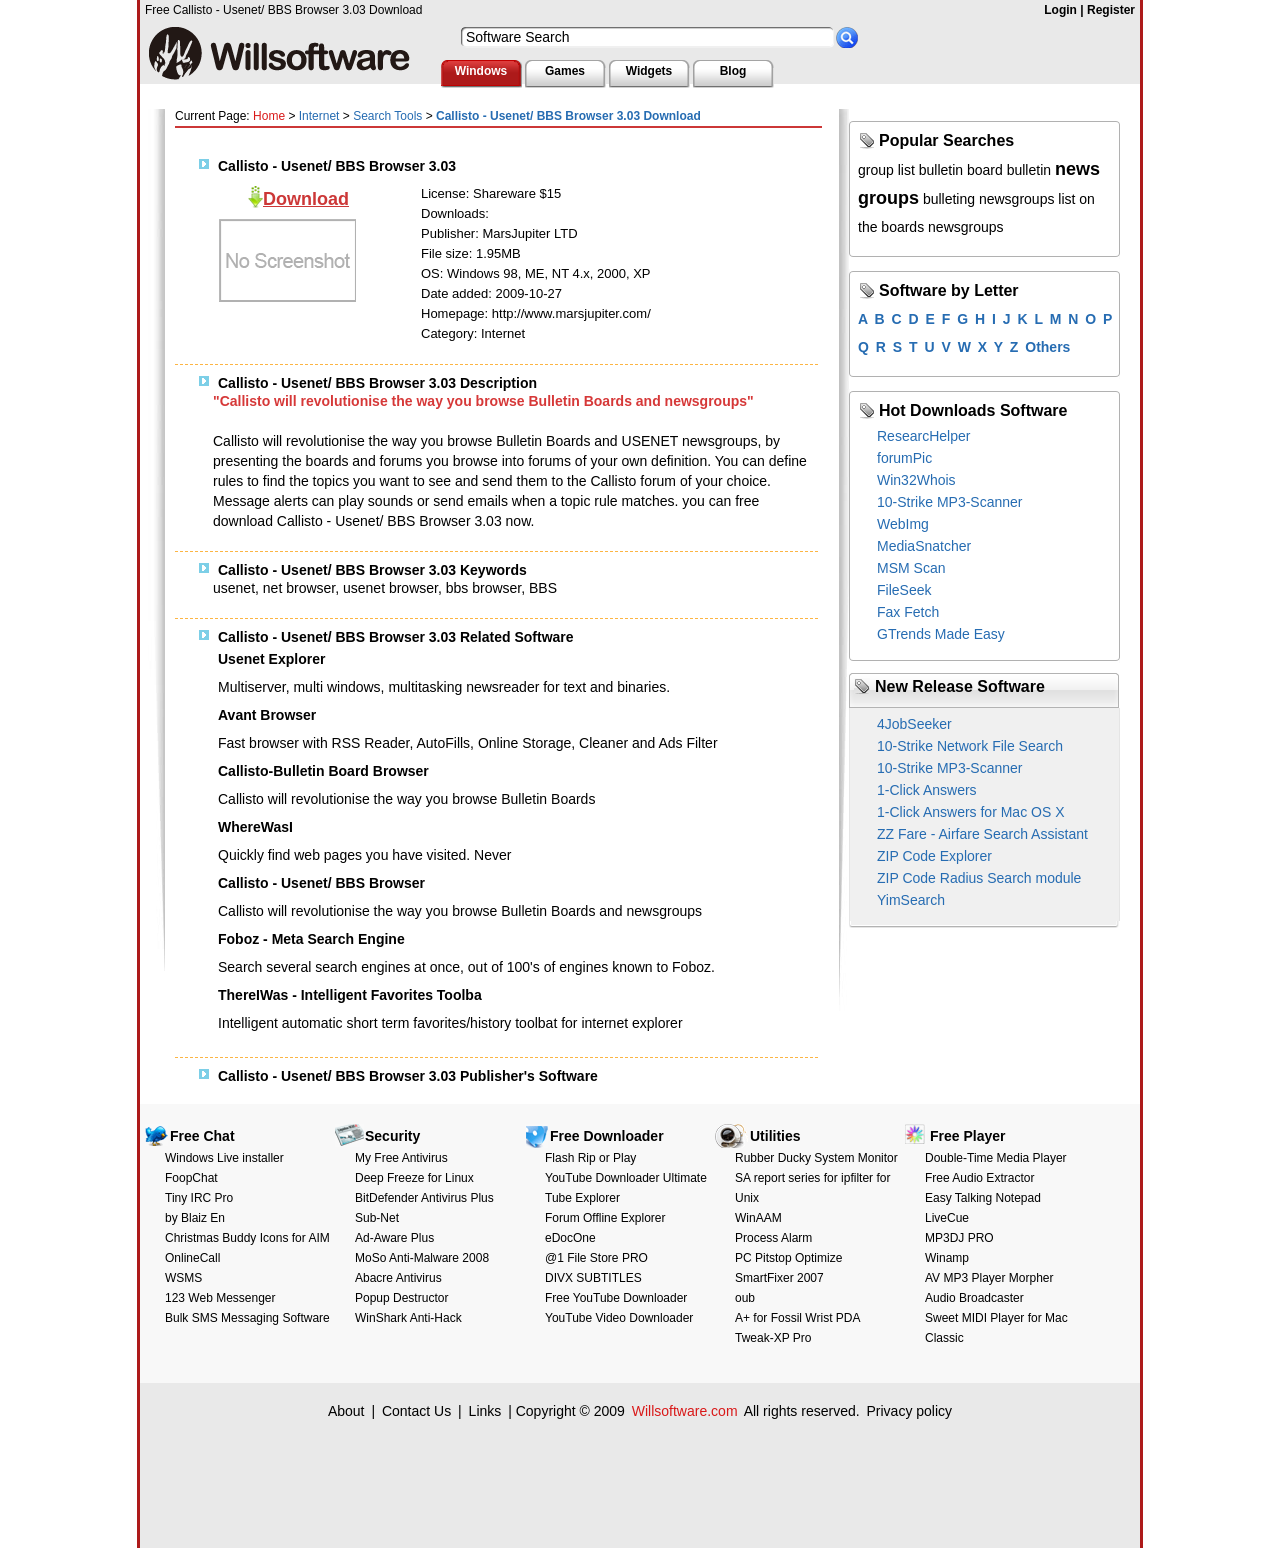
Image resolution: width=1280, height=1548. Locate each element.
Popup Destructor (401, 1298)
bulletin (1029, 170)
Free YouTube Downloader (616, 1298)
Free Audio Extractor (979, 1178)
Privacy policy (909, 1411)
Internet (319, 116)
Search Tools (387, 116)
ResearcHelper (923, 436)
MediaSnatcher (924, 546)
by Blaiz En (195, 1218)
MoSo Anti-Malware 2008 (422, 1258)
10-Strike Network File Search (970, 746)
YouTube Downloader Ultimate (626, 1178)
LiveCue (947, 1218)
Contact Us (416, 1411)
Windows (481, 71)
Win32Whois (916, 480)
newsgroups (966, 227)
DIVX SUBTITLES (593, 1278)
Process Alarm (773, 1238)
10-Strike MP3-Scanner (950, 502)
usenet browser (390, 588)
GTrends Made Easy (941, 634)
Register (1111, 10)
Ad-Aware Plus (394, 1238)
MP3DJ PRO (959, 1238)
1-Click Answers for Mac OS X (971, 812)
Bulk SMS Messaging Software (247, 1318)
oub (745, 1298)
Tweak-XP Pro (773, 1338)
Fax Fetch (908, 612)
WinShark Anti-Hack (408, 1318)
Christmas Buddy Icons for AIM (247, 1238)
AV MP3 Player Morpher (989, 1278)
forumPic (904, 458)
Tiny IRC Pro (199, 1198)
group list (886, 170)
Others (1047, 347)
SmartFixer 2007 (779, 1278)
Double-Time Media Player (996, 1158)
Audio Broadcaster (974, 1298)
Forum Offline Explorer (605, 1218)
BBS (543, 588)
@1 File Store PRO (596, 1258)
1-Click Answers (927, 790)
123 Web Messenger (220, 1298)
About (346, 1411)
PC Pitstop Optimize (788, 1258)
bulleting (949, 199)
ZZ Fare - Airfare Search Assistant (982, 834)
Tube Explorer (582, 1198)
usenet (234, 588)
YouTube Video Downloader (619, 1318)
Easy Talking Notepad (983, 1198)
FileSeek (904, 590)
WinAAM (758, 1218)
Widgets (649, 71)
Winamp (947, 1258)
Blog (733, 71)
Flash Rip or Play (590, 1158)
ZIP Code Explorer (934, 856)
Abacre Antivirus (398, 1278)
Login (1060, 10)
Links (485, 1411)
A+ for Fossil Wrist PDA (797, 1318)
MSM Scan (911, 568)
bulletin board (961, 170)
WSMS (183, 1278)
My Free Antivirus (401, 1158)
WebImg (903, 524)
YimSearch (911, 900)
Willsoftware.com (685, 1411)
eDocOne (570, 1238)
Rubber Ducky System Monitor (816, 1158)
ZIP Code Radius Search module (979, 878)
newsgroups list (1027, 199)
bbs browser (483, 588)
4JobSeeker (914, 724)
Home (269, 116)
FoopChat (191, 1178)
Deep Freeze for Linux (414, 1178)
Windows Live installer (224, 1158)
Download (306, 199)
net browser (299, 588)
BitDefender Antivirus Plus (424, 1198)
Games (565, 71)
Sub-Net (377, 1218)
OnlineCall (192, 1258)
